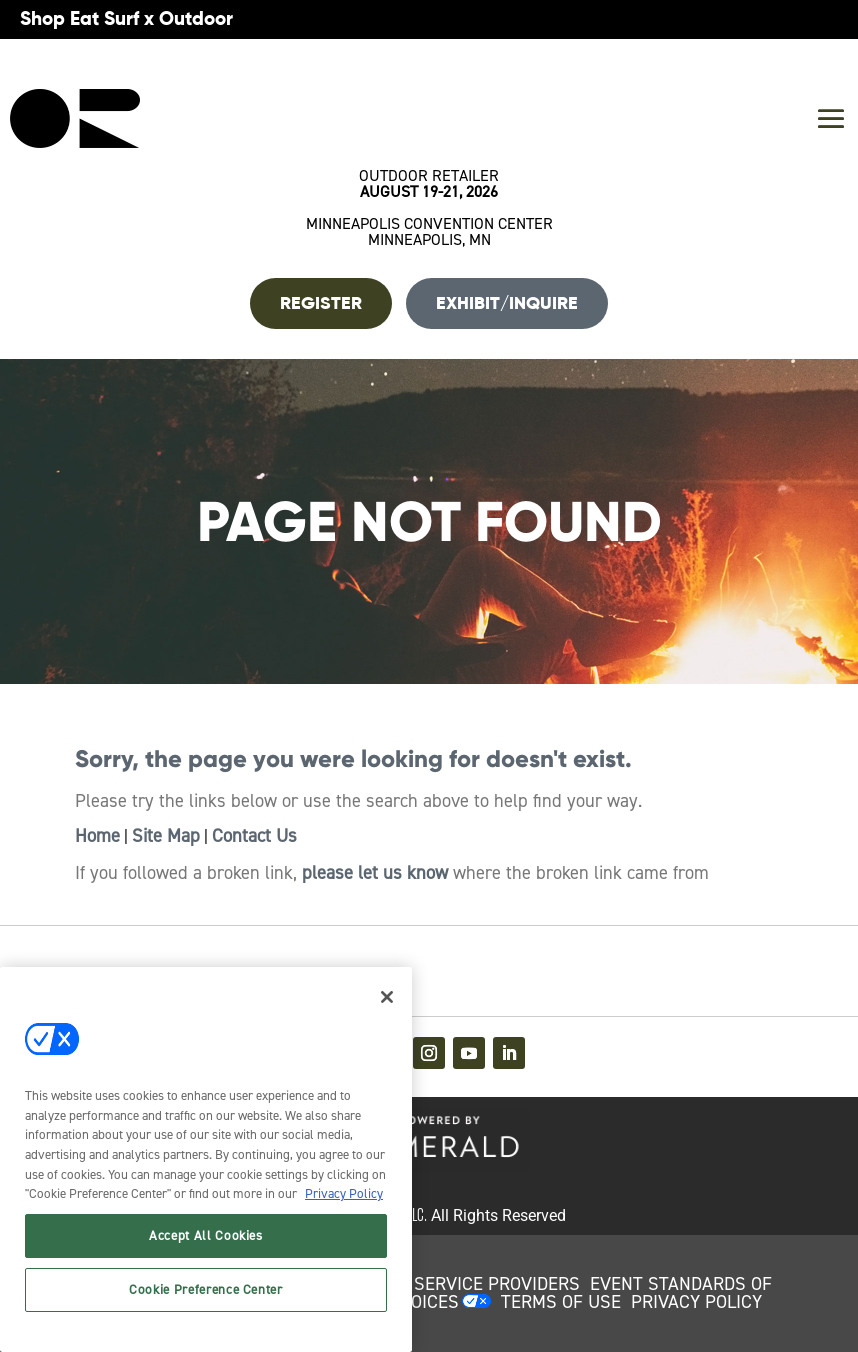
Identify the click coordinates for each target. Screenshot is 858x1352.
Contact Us (254, 836)
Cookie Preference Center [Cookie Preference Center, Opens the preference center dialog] (206, 1289)
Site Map (166, 836)
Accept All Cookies (206, 1235)
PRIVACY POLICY (696, 1302)
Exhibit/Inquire (507, 303)
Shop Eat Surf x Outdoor (126, 18)
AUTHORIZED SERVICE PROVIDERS (443, 1284)
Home (97, 836)
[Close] (387, 997)
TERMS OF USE (561, 1302)
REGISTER (321, 303)
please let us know (375, 873)
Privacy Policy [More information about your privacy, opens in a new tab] (344, 1193)
